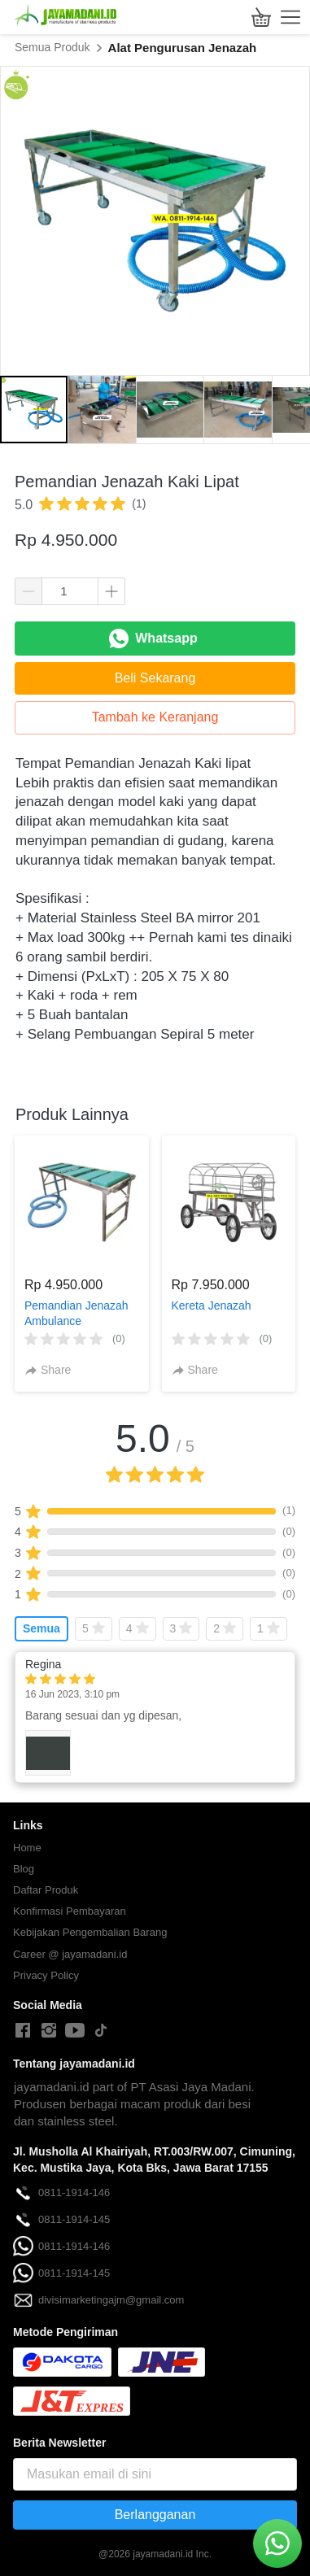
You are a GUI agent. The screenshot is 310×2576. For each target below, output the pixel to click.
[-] (23, 2031)
